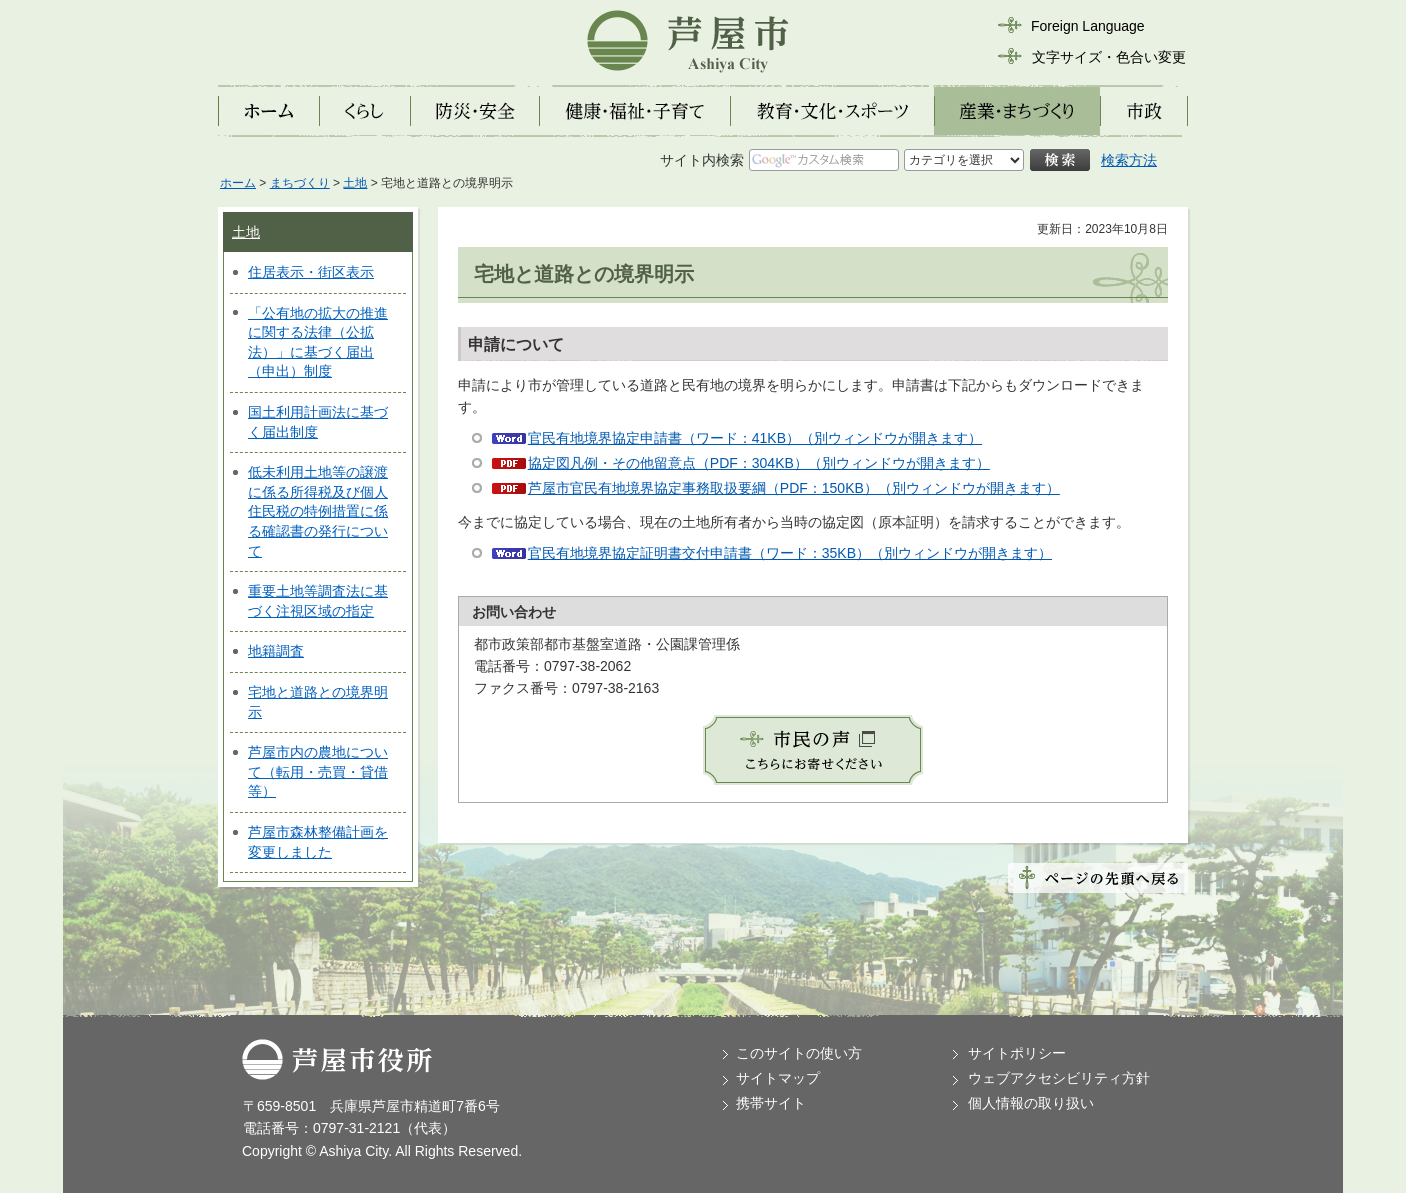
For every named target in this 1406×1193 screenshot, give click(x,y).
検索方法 (1129, 160)
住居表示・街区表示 (311, 272)
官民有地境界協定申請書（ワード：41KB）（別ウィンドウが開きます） (755, 438)
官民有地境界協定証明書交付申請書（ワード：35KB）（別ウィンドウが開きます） (790, 553)
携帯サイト (771, 1103)
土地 (355, 183)
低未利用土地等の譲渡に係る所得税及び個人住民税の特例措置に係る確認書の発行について (318, 511)
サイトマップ (778, 1078)
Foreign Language (1088, 26)
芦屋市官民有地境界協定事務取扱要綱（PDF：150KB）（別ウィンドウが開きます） (794, 488)
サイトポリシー (1017, 1053)
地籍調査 (276, 651)
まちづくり (300, 183)
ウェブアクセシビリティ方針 (1059, 1078)
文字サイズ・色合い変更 (1109, 57)
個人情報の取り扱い (1031, 1103)
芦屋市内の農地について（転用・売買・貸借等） (318, 771)
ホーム (238, 183)
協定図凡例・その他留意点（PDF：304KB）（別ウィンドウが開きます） (759, 463)
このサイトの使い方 (799, 1053)
